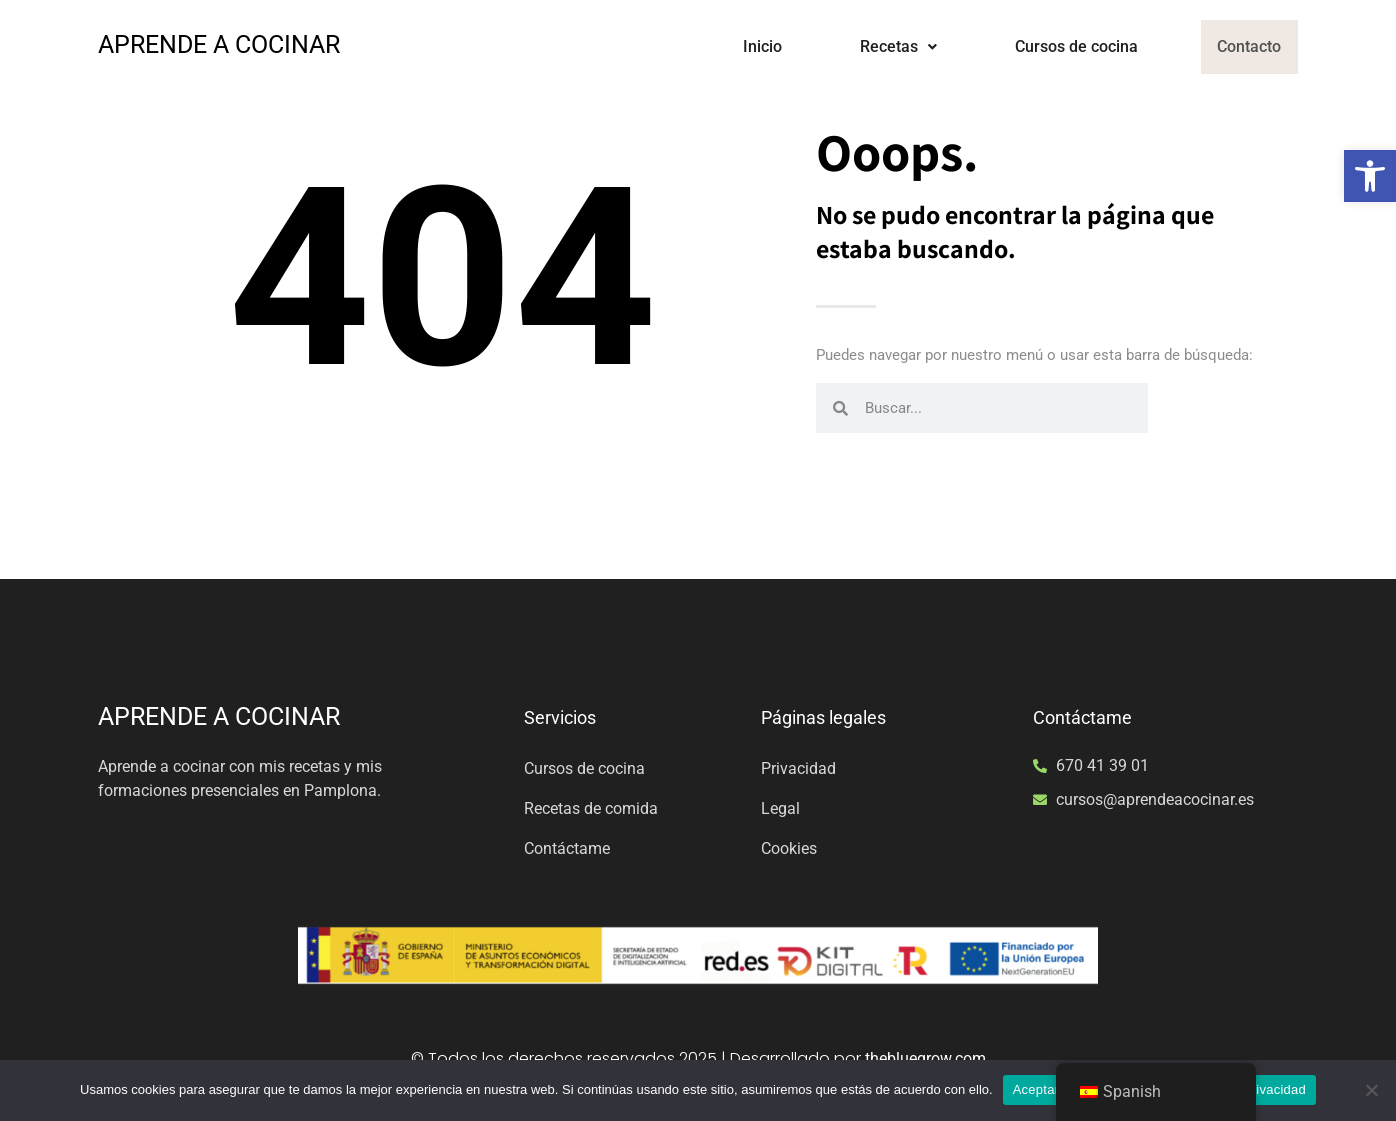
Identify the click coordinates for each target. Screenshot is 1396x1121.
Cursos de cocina (1063, 46)
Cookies (789, 848)
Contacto (1243, 46)
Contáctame (567, 848)
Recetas (885, 46)
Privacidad (798, 768)
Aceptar (1036, 1089)
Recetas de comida (591, 808)
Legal (780, 808)
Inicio (749, 46)
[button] (1370, 176)
